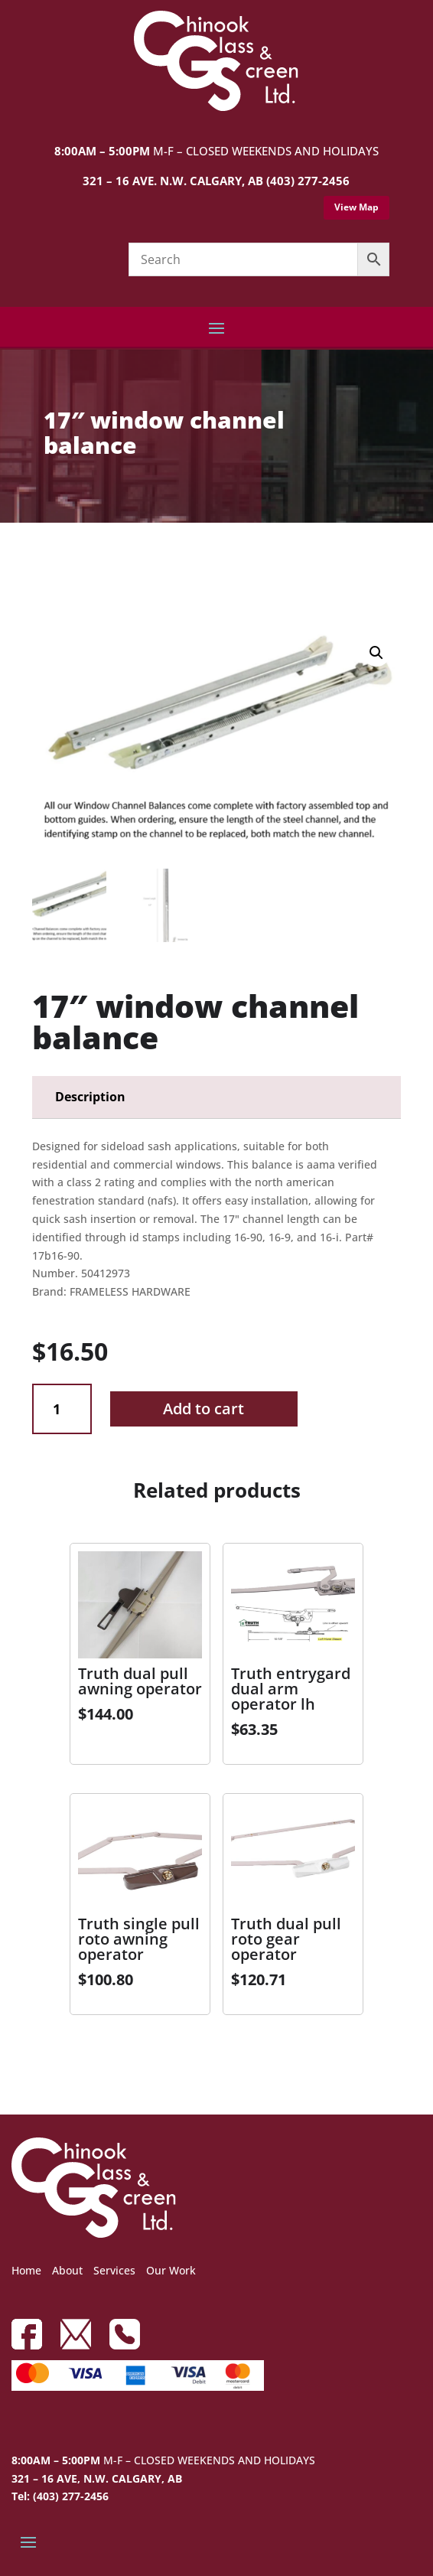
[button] (376, 653)
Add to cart (203, 1408)
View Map (356, 207)
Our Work (171, 2270)
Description (90, 1096)
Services (114, 2270)
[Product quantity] (61, 1409)
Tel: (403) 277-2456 (60, 2496)
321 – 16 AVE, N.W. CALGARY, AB (96, 2478)
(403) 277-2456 (308, 180)
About (67, 2270)
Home (26, 2270)
